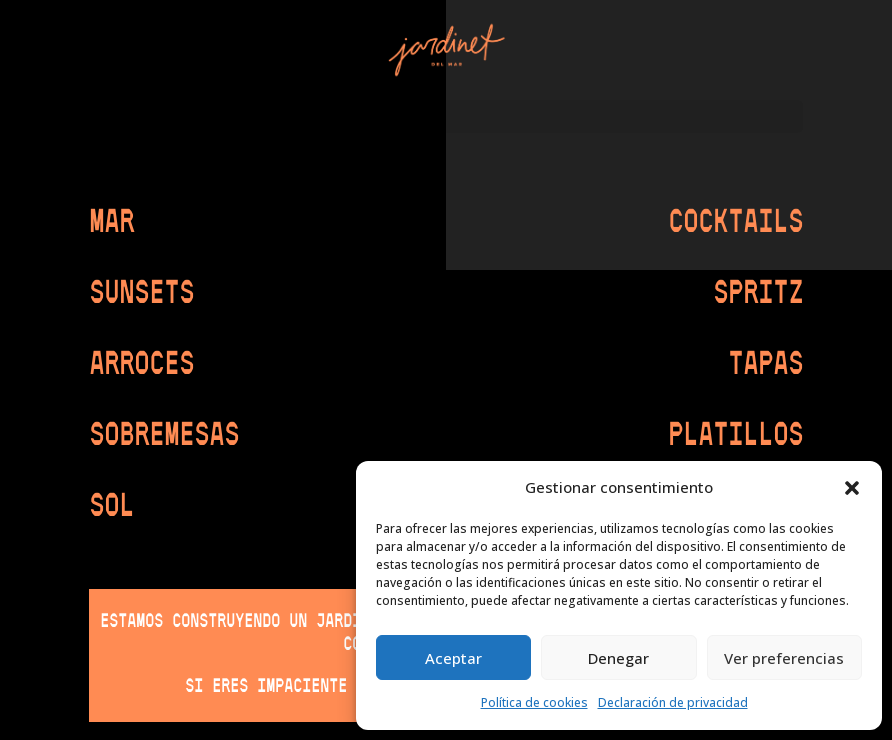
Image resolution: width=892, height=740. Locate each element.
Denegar (618, 658)
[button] (852, 488)
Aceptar (453, 658)
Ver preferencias (784, 658)
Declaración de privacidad (673, 702)
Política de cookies (534, 702)
